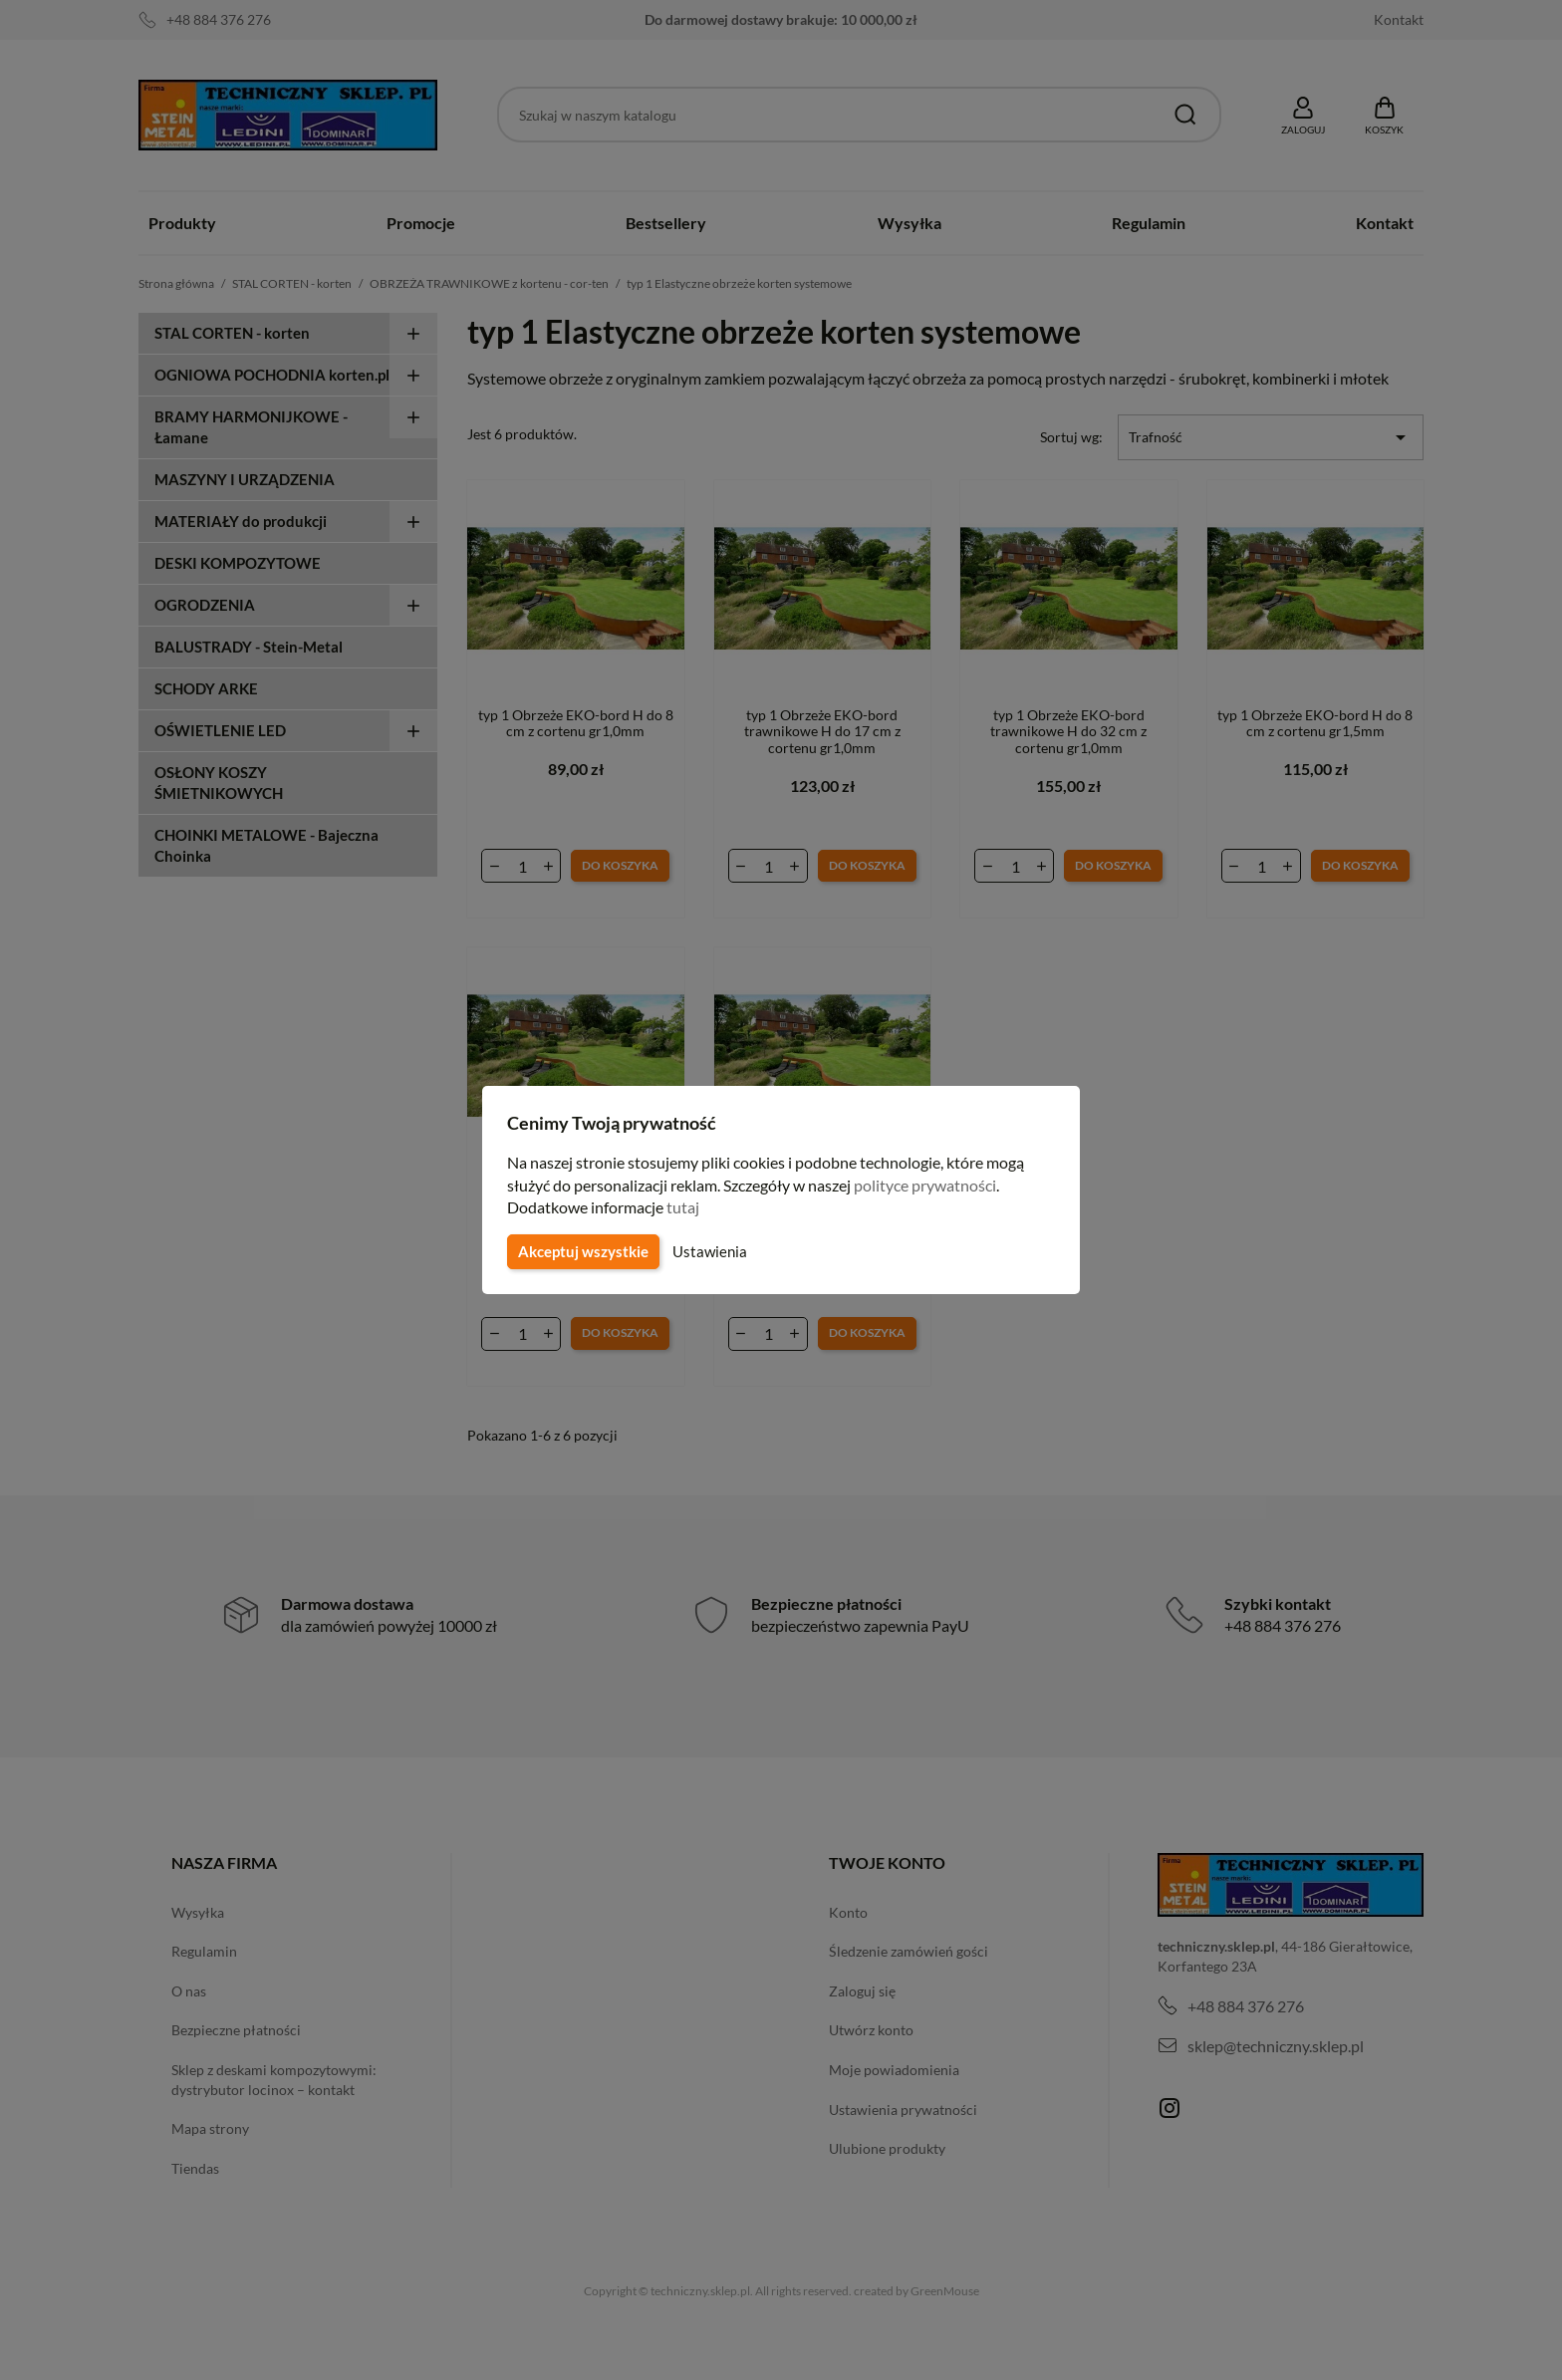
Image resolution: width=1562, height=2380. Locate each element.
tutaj (685, 1206)
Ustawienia (706, 1251)
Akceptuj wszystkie (582, 1251)
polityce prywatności (937, 1185)
